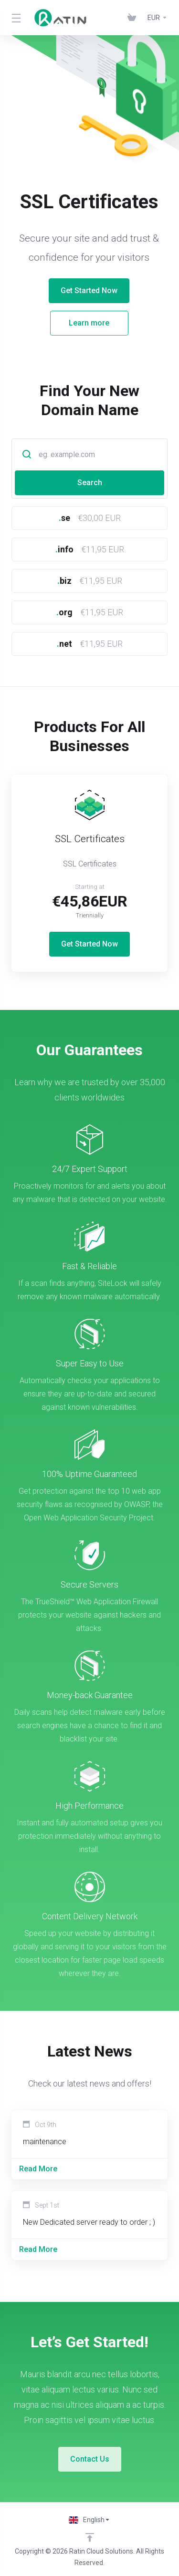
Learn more (71, 322)
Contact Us (89, 2459)
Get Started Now (71, 290)
